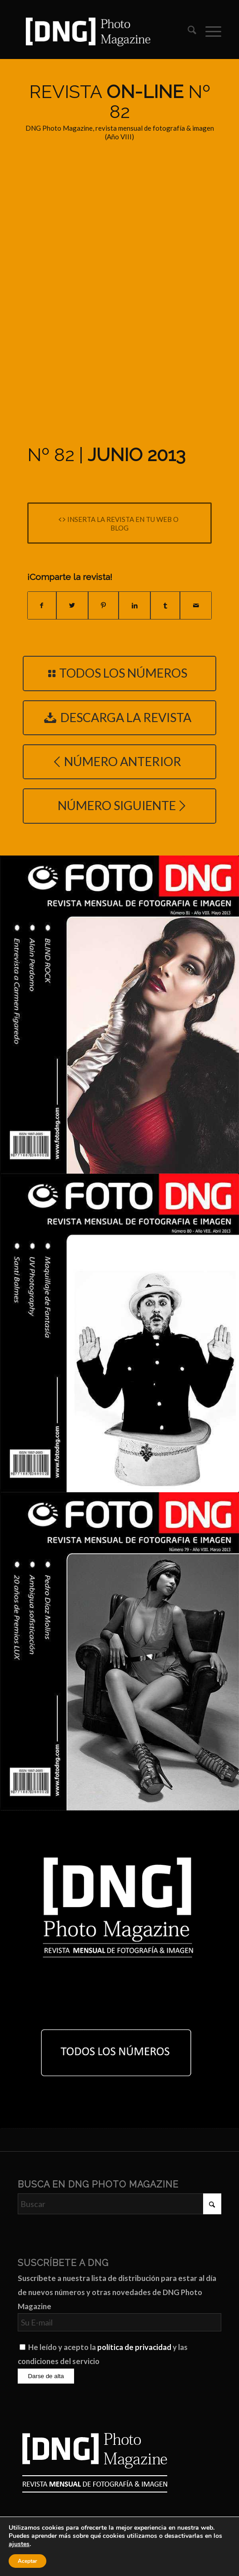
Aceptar (27, 2561)
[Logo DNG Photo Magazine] (99, 31)
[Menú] (208, 31)
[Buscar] (187, 31)
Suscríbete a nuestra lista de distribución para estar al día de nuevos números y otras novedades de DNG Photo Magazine (117, 2292)
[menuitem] (187, 31)
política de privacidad (134, 2347)
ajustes (19, 2544)
